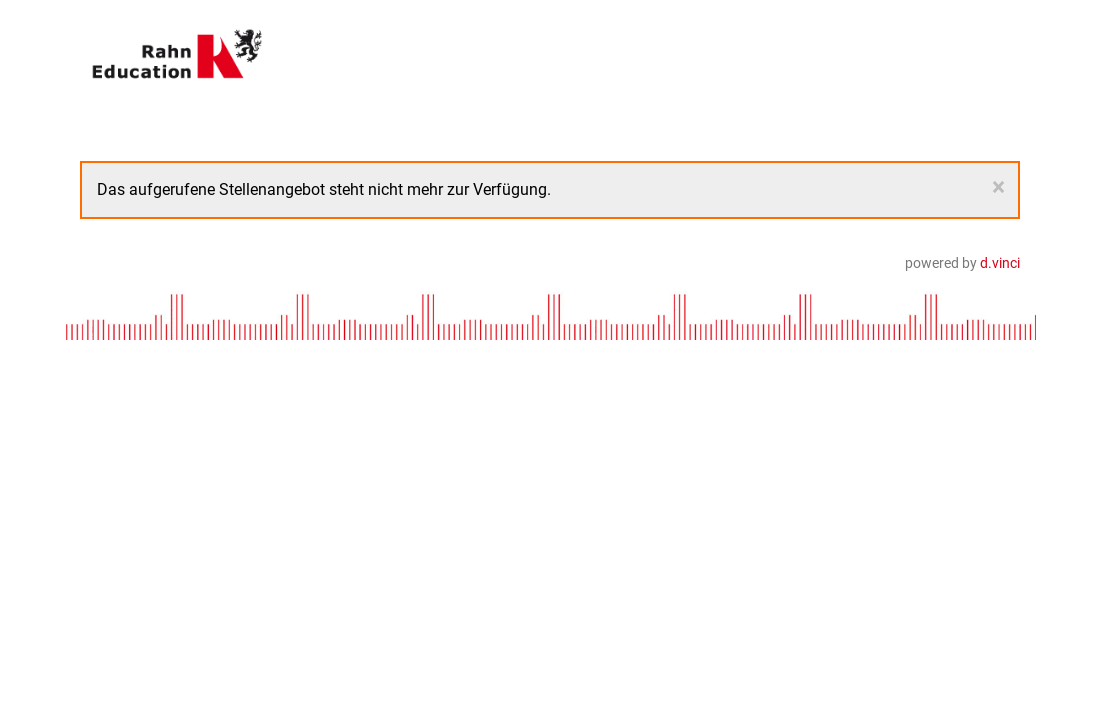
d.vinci (1000, 263)
